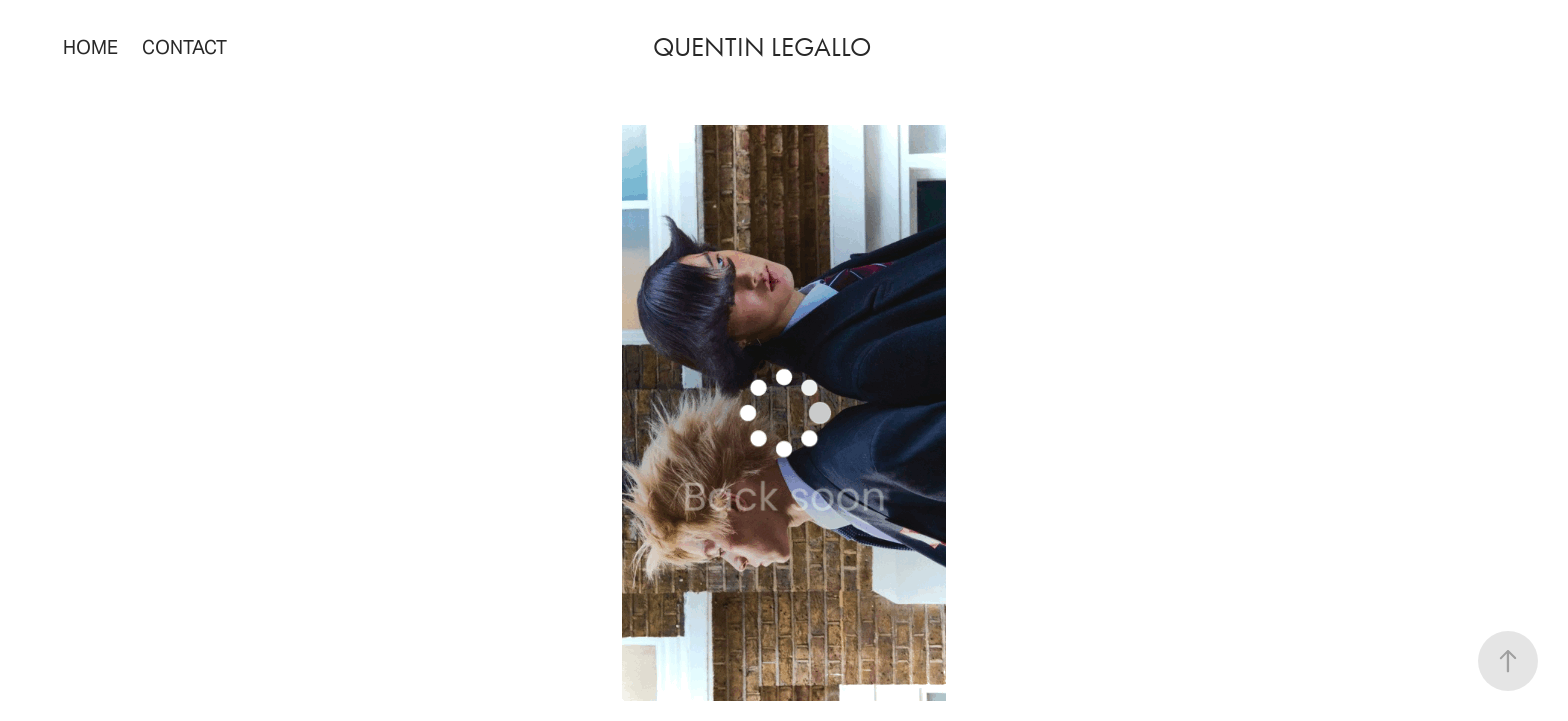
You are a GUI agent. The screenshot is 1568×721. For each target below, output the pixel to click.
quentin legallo (762, 47)
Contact (184, 47)
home (90, 47)
